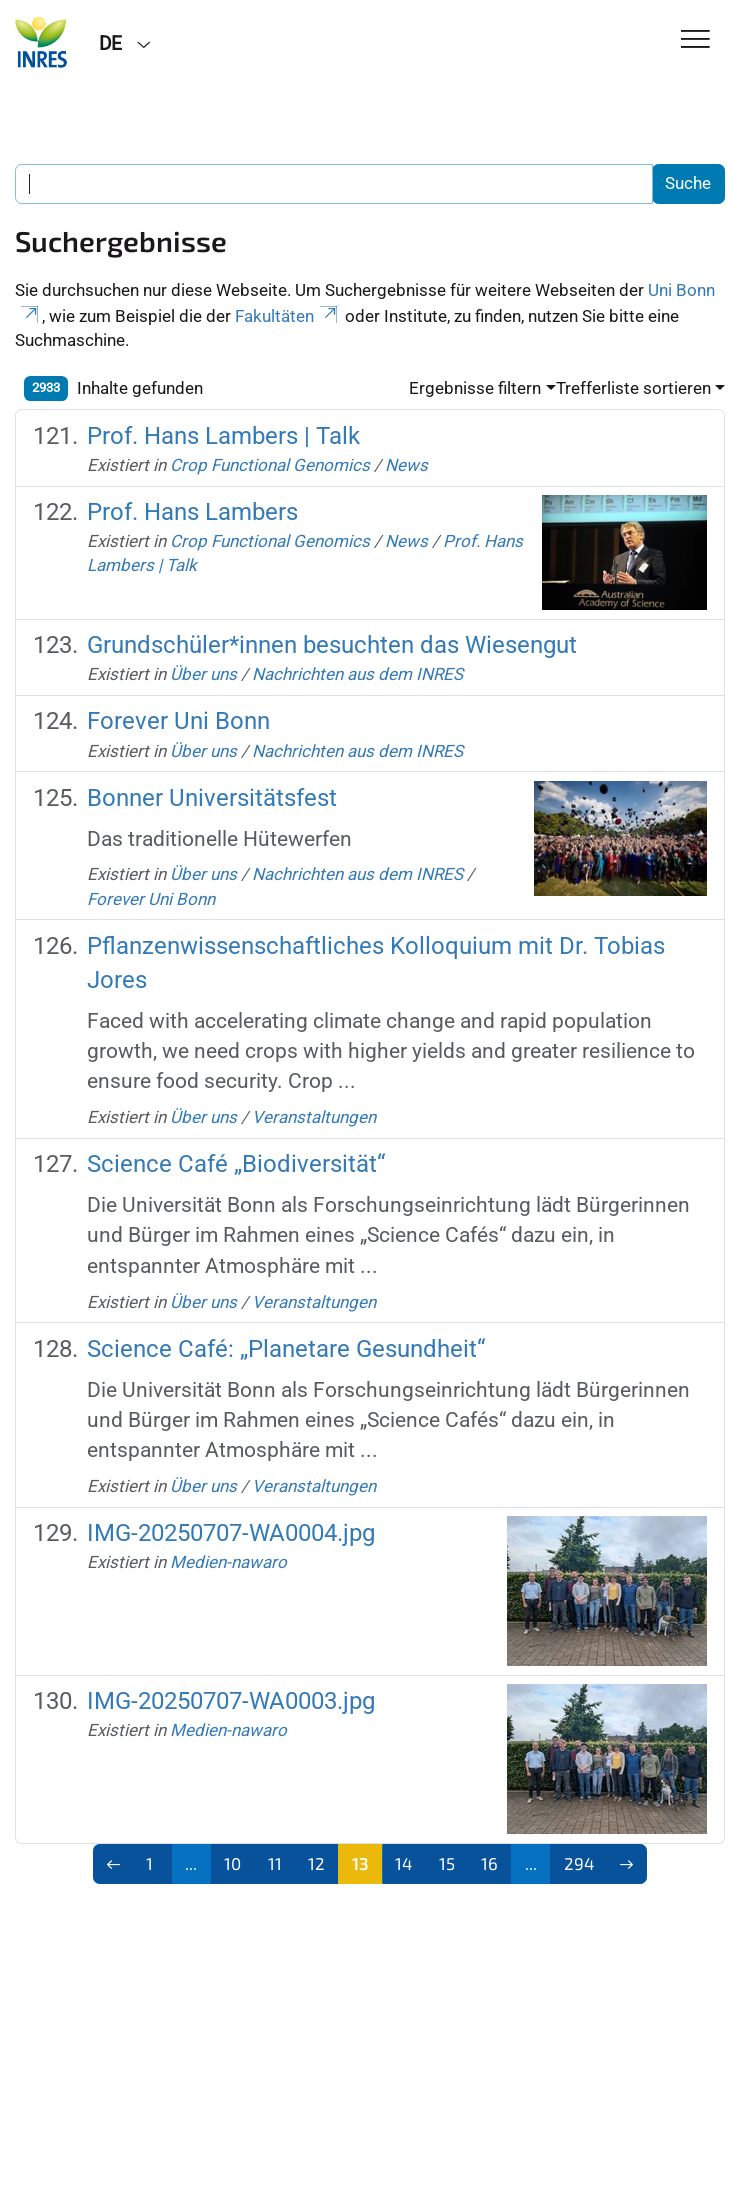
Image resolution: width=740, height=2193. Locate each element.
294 (579, 1863)
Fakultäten (288, 316)
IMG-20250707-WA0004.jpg (231, 1533)
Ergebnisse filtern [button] (475, 388)
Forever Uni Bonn (178, 721)
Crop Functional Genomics (270, 465)
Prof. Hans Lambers (192, 512)
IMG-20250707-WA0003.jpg (231, 1701)
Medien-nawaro (228, 1562)
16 (489, 1863)
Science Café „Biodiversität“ (236, 1164)
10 (232, 1863)
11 (275, 1863)
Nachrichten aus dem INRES (357, 674)
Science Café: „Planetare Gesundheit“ (286, 1349)
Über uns (203, 674)
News (406, 465)
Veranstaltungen (314, 1117)
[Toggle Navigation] (695, 40)
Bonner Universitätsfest (212, 798)
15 (447, 1863)
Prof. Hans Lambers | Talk (223, 436)
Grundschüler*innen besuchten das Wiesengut (332, 645)
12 (316, 1863)
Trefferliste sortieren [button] (633, 388)
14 (403, 1863)
